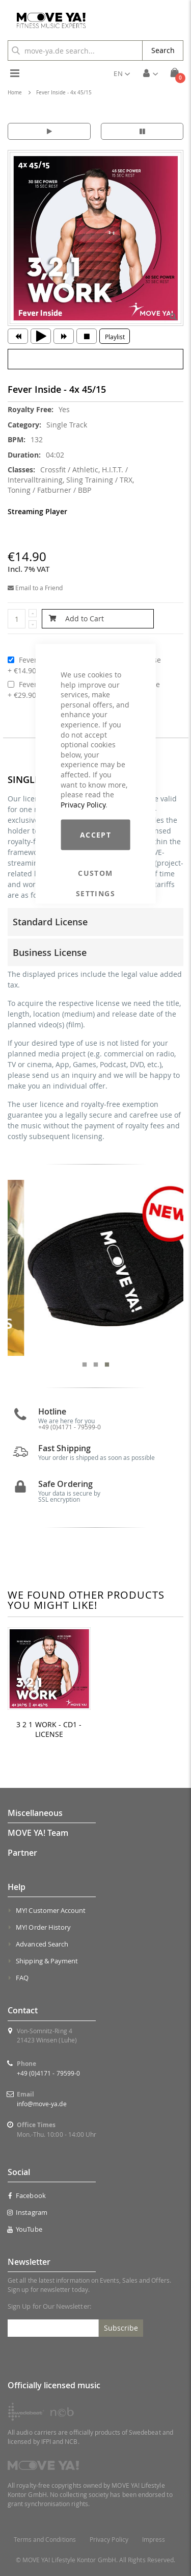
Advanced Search (42, 1944)
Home (15, 92)
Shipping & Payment (47, 1960)
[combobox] (75, 50)
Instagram (27, 2212)
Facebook (27, 2195)
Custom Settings (95, 873)
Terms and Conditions (45, 2539)
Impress (153, 2539)
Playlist (115, 337)
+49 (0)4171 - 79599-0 (48, 2073)
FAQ (22, 1977)
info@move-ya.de (42, 2104)
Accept (95, 835)
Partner (22, 1852)
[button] (122, 73)
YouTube (25, 2229)
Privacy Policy (83, 804)
